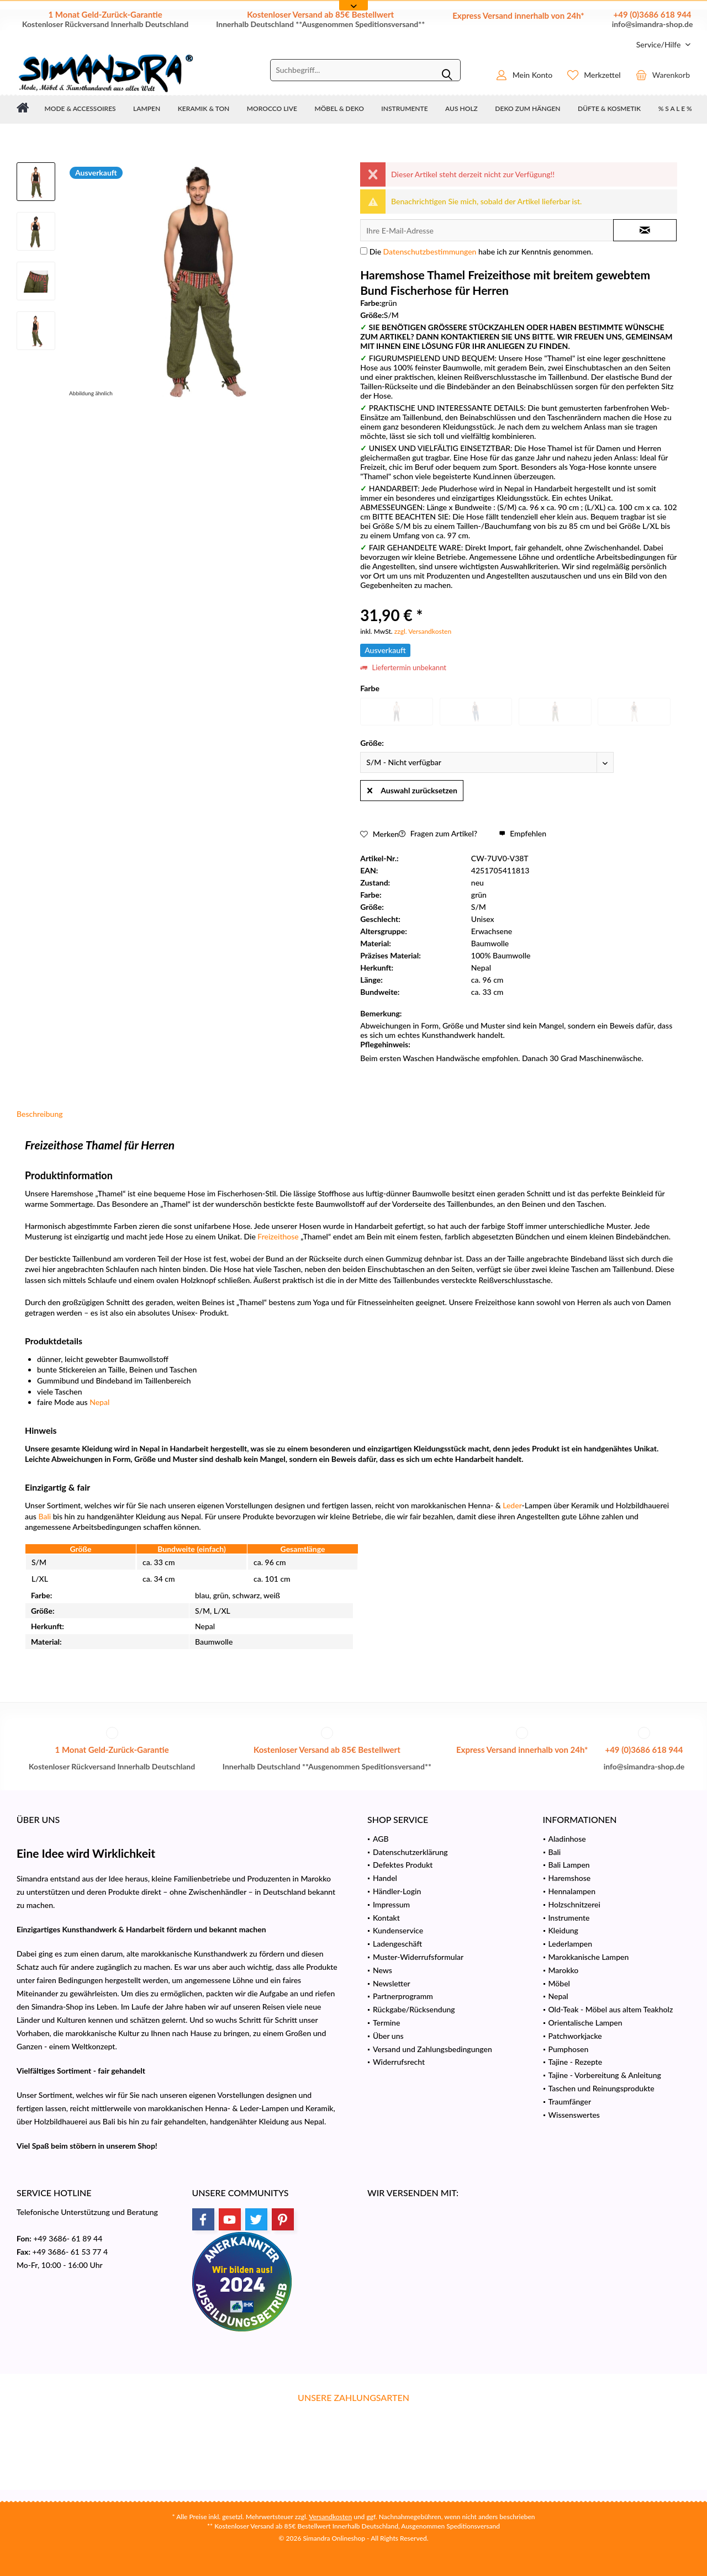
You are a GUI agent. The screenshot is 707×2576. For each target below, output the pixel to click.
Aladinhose (567, 1838)
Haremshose (569, 1878)
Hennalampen (572, 1891)
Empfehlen (522, 833)
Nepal (99, 1402)
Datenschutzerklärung (410, 1852)
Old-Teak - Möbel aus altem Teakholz (610, 2009)
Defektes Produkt (402, 1864)
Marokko (563, 1970)
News (382, 1970)
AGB (381, 1838)
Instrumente (569, 1917)
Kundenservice (398, 1930)
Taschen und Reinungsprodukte (601, 2088)
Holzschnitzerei (574, 1904)
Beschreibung (40, 1114)
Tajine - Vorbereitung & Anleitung (604, 2075)
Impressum (391, 1904)
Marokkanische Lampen (588, 1957)
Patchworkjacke (575, 2035)
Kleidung (563, 1930)
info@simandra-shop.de (652, 24)
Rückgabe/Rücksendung (414, 2009)
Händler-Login (397, 1891)
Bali (44, 1516)
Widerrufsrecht (399, 2061)
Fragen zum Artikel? (438, 833)
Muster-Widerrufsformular (418, 1957)
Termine (386, 2022)
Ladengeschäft (397, 1943)
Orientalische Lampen (585, 2022)
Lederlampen (570, 1943)
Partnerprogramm (403, 1996)
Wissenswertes (574, 2114)
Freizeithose (277, 1236)
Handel (385, 1878)
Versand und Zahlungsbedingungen (432, 2049)
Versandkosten (330, 2517)
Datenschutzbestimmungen (430, 251)
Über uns (388, 2035)
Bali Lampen (569, 1864)
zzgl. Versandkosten (422, 631)
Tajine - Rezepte (575, 2061)
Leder (512, 1505)
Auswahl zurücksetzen (412, 788)
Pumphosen (568, 2049)
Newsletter (391, 1983)
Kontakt (386, 1917)
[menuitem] (659, 44)
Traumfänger (570, 2101)
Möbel (559, 1983)
